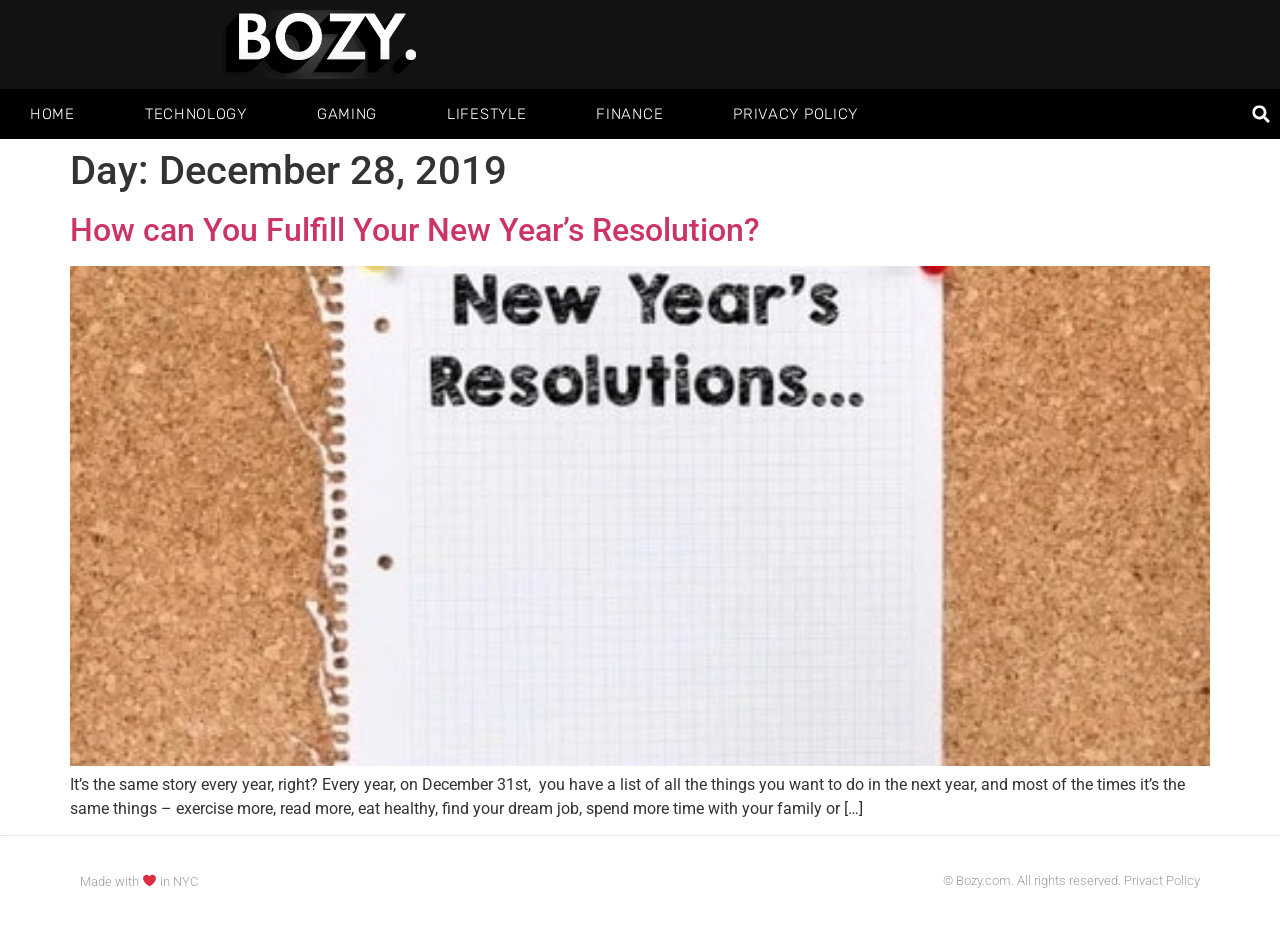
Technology (196, 114)
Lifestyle (486, 114)
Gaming (347, 114)
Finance (629, 114)
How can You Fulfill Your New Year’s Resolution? (415, 230)
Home (52, 114)
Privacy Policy (795, 114)
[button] (1261, 114)
